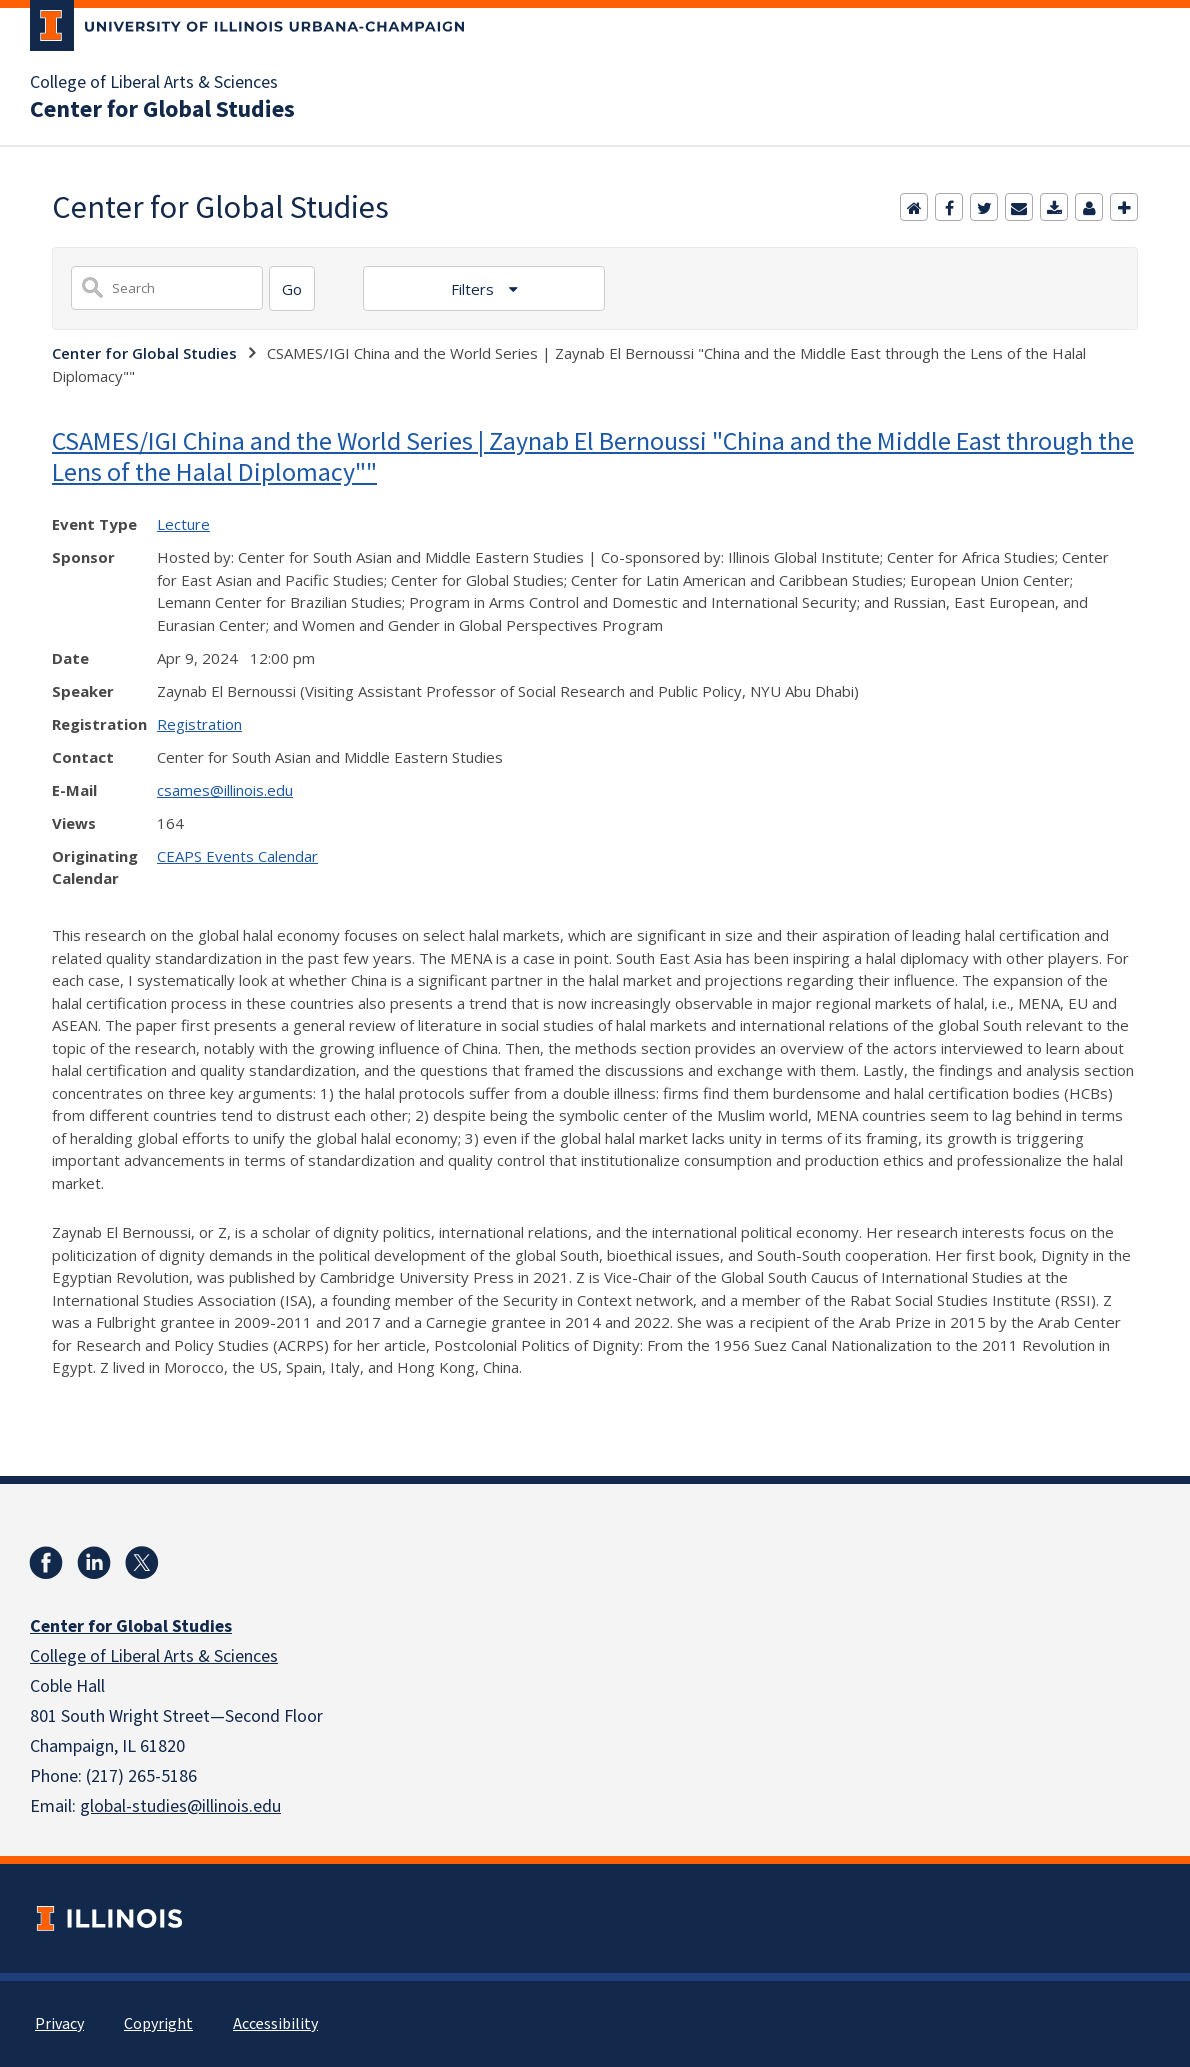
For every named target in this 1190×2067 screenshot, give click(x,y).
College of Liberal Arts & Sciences (154, 83)
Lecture (183, 524)
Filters (474, 289)
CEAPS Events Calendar (237, 856)
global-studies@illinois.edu (180, 1806)
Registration (199, 724)
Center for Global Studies (162, 110)
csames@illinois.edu (225, 790)
